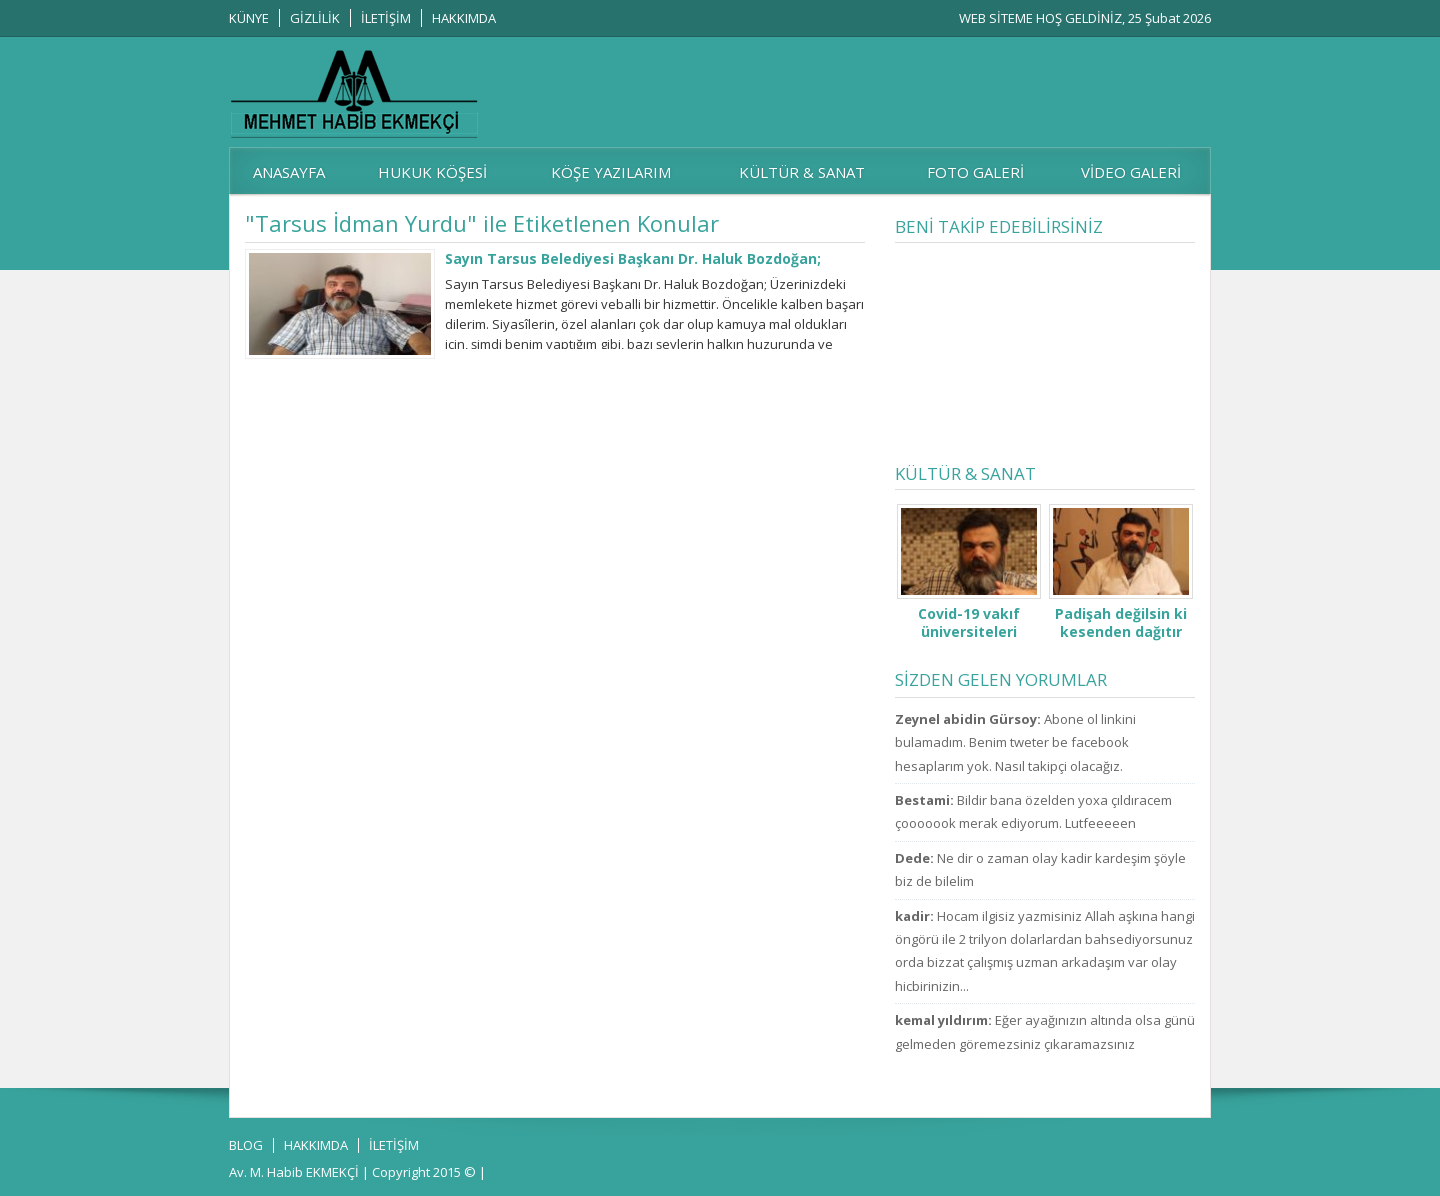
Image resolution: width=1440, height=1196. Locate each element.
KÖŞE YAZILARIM (611, 172)
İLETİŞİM (386, 18)
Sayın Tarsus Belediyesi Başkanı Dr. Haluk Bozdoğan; (633, 258)
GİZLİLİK (315, 18)
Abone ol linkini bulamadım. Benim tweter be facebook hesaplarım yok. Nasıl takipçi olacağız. (1015, 742)
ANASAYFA (289, 172)
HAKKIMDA (464, 18)
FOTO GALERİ (975, 172)
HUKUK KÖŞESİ (432, 172)
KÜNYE (249, 18)
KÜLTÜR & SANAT (802, 172)
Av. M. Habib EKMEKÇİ (294, 1172)
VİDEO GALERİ (1131, 172)
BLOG (246, 1145)
